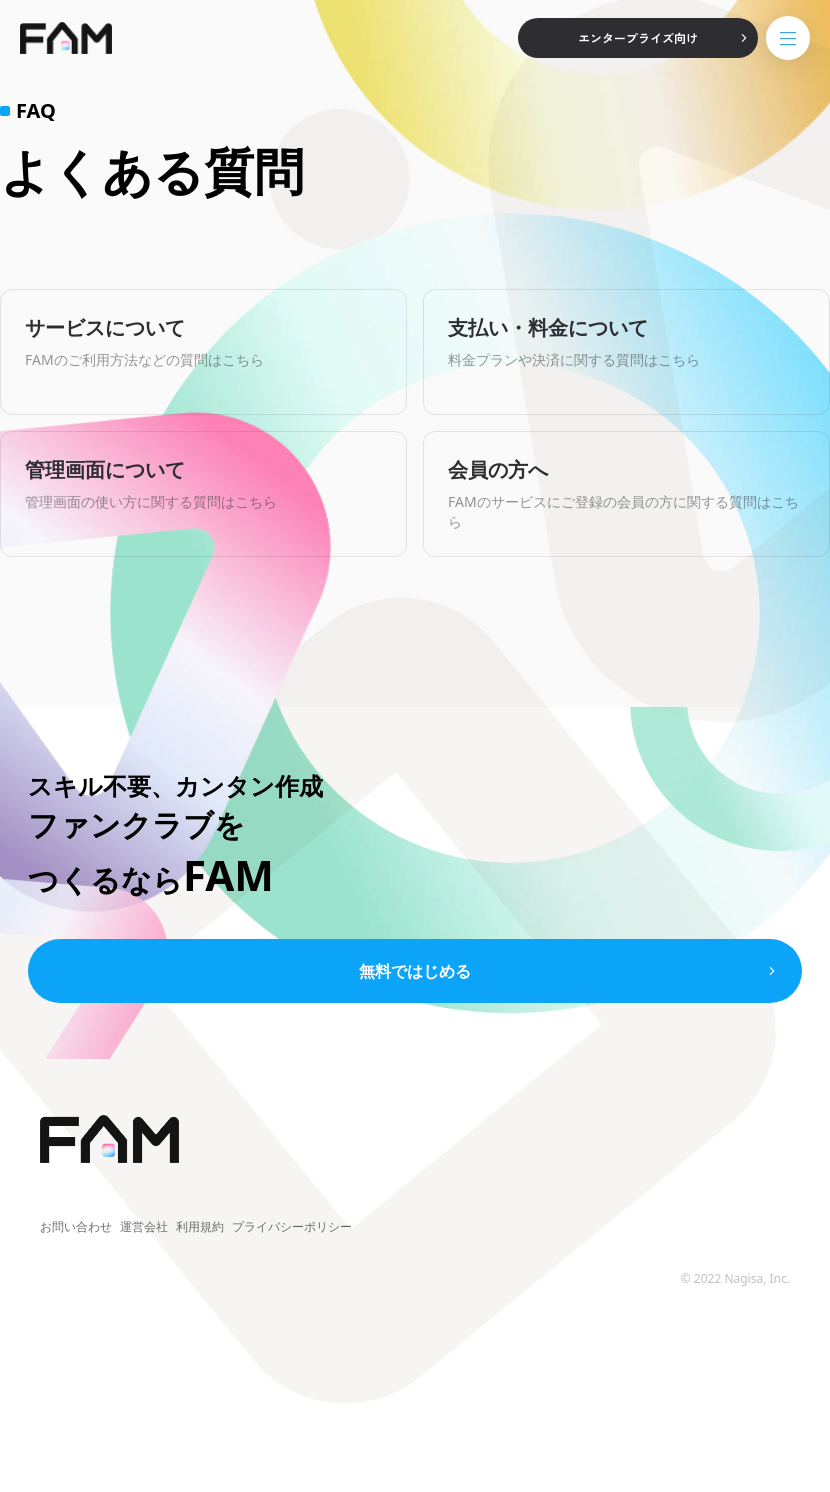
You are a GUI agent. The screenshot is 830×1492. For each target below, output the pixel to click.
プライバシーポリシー (292, 1227)
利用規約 (200, 1227)
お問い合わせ (76, 1227)
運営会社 (144, 1227)
